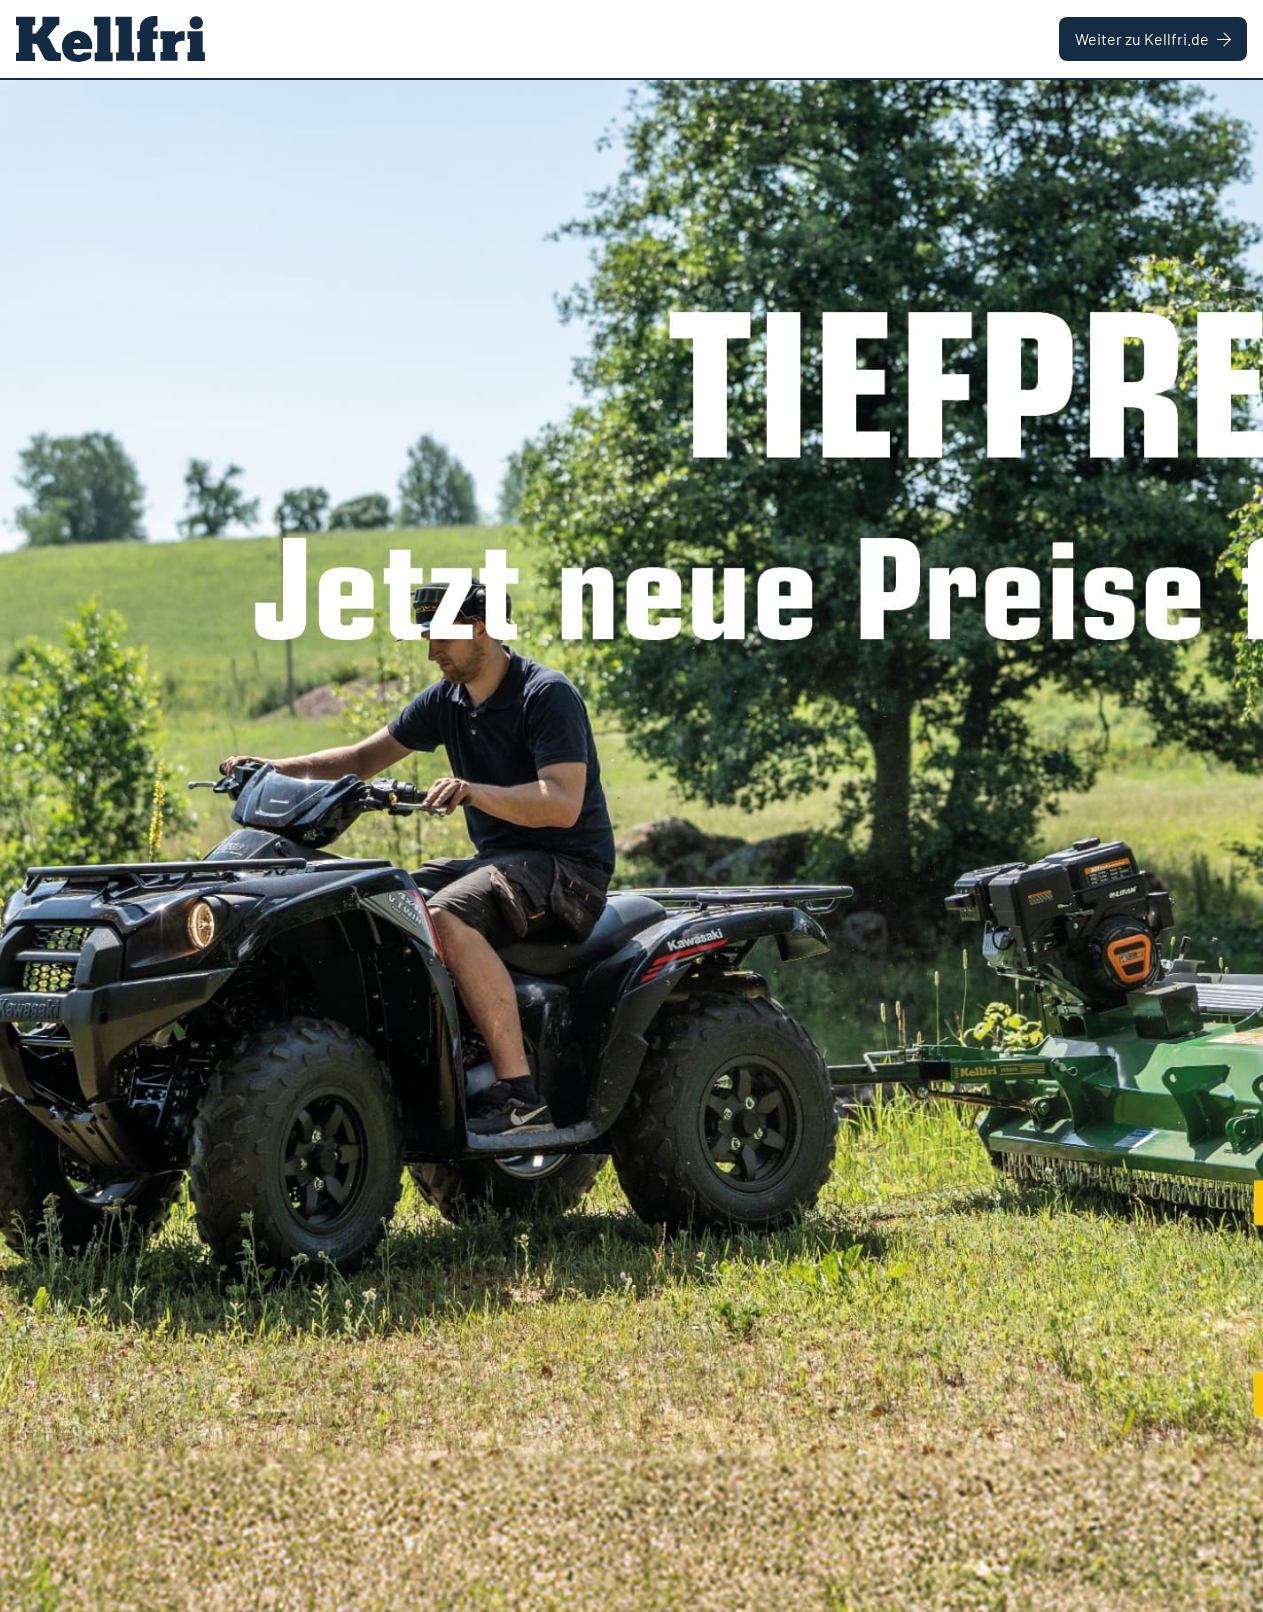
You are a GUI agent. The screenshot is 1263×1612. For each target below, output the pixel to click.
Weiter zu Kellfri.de (1153, 38)
